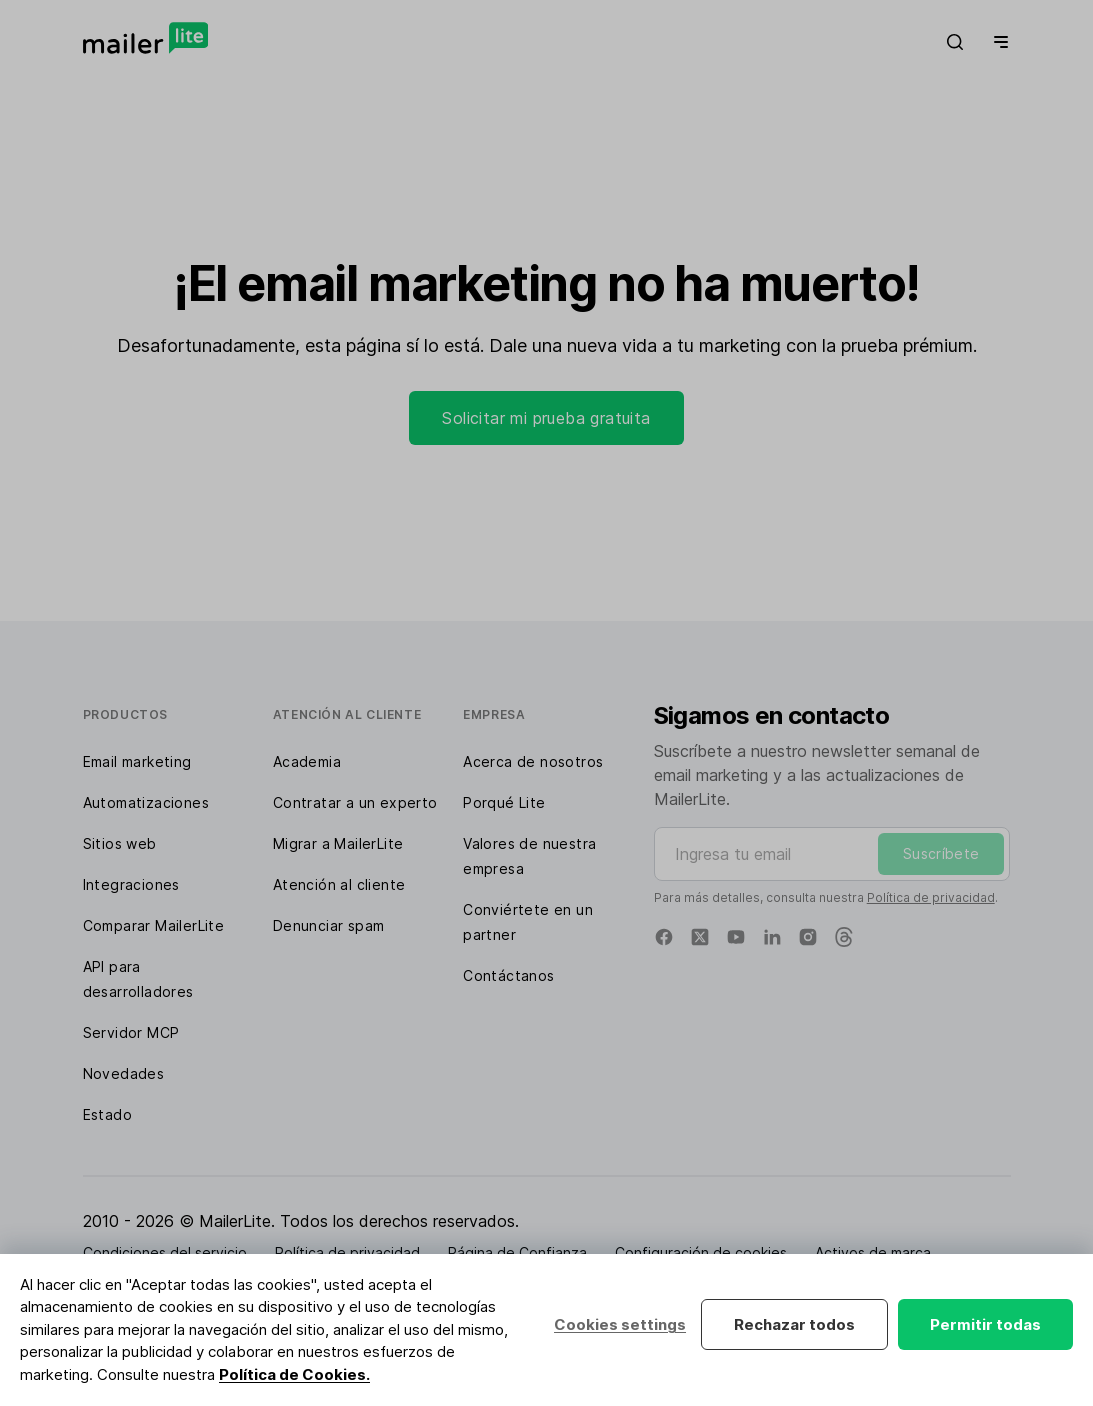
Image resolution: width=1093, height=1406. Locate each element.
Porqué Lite (504, 802)
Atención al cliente (339, 884)
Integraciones (131, 884)
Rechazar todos (794, 1324)
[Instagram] (808, 937)
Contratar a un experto (355, 802)
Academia (307, 761)
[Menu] (997, 42)
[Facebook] (664, 937)
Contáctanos (508, 975)
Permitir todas (985, 1324)
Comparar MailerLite (154, 925)
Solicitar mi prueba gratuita (546, 418)
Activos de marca (873, 1252)
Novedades (124, 1073)
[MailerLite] (145, 38)
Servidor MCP (131, 1032)
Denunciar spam (329, 925)
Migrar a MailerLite (338, 843)
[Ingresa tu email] (832, 854)
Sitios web (120, 843)
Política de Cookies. (294, 1374)
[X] (700, 937)
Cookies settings (620, 1324)
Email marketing (137, 761)
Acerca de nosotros (533, 761)
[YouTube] (736, 937)
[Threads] (844, 937)
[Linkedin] (772, 937)
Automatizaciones (146, 802)
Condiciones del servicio (165, 1252)
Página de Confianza (517, 1252)
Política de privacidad (931, 897)
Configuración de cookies (701, 1252)
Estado (107, 1114)
